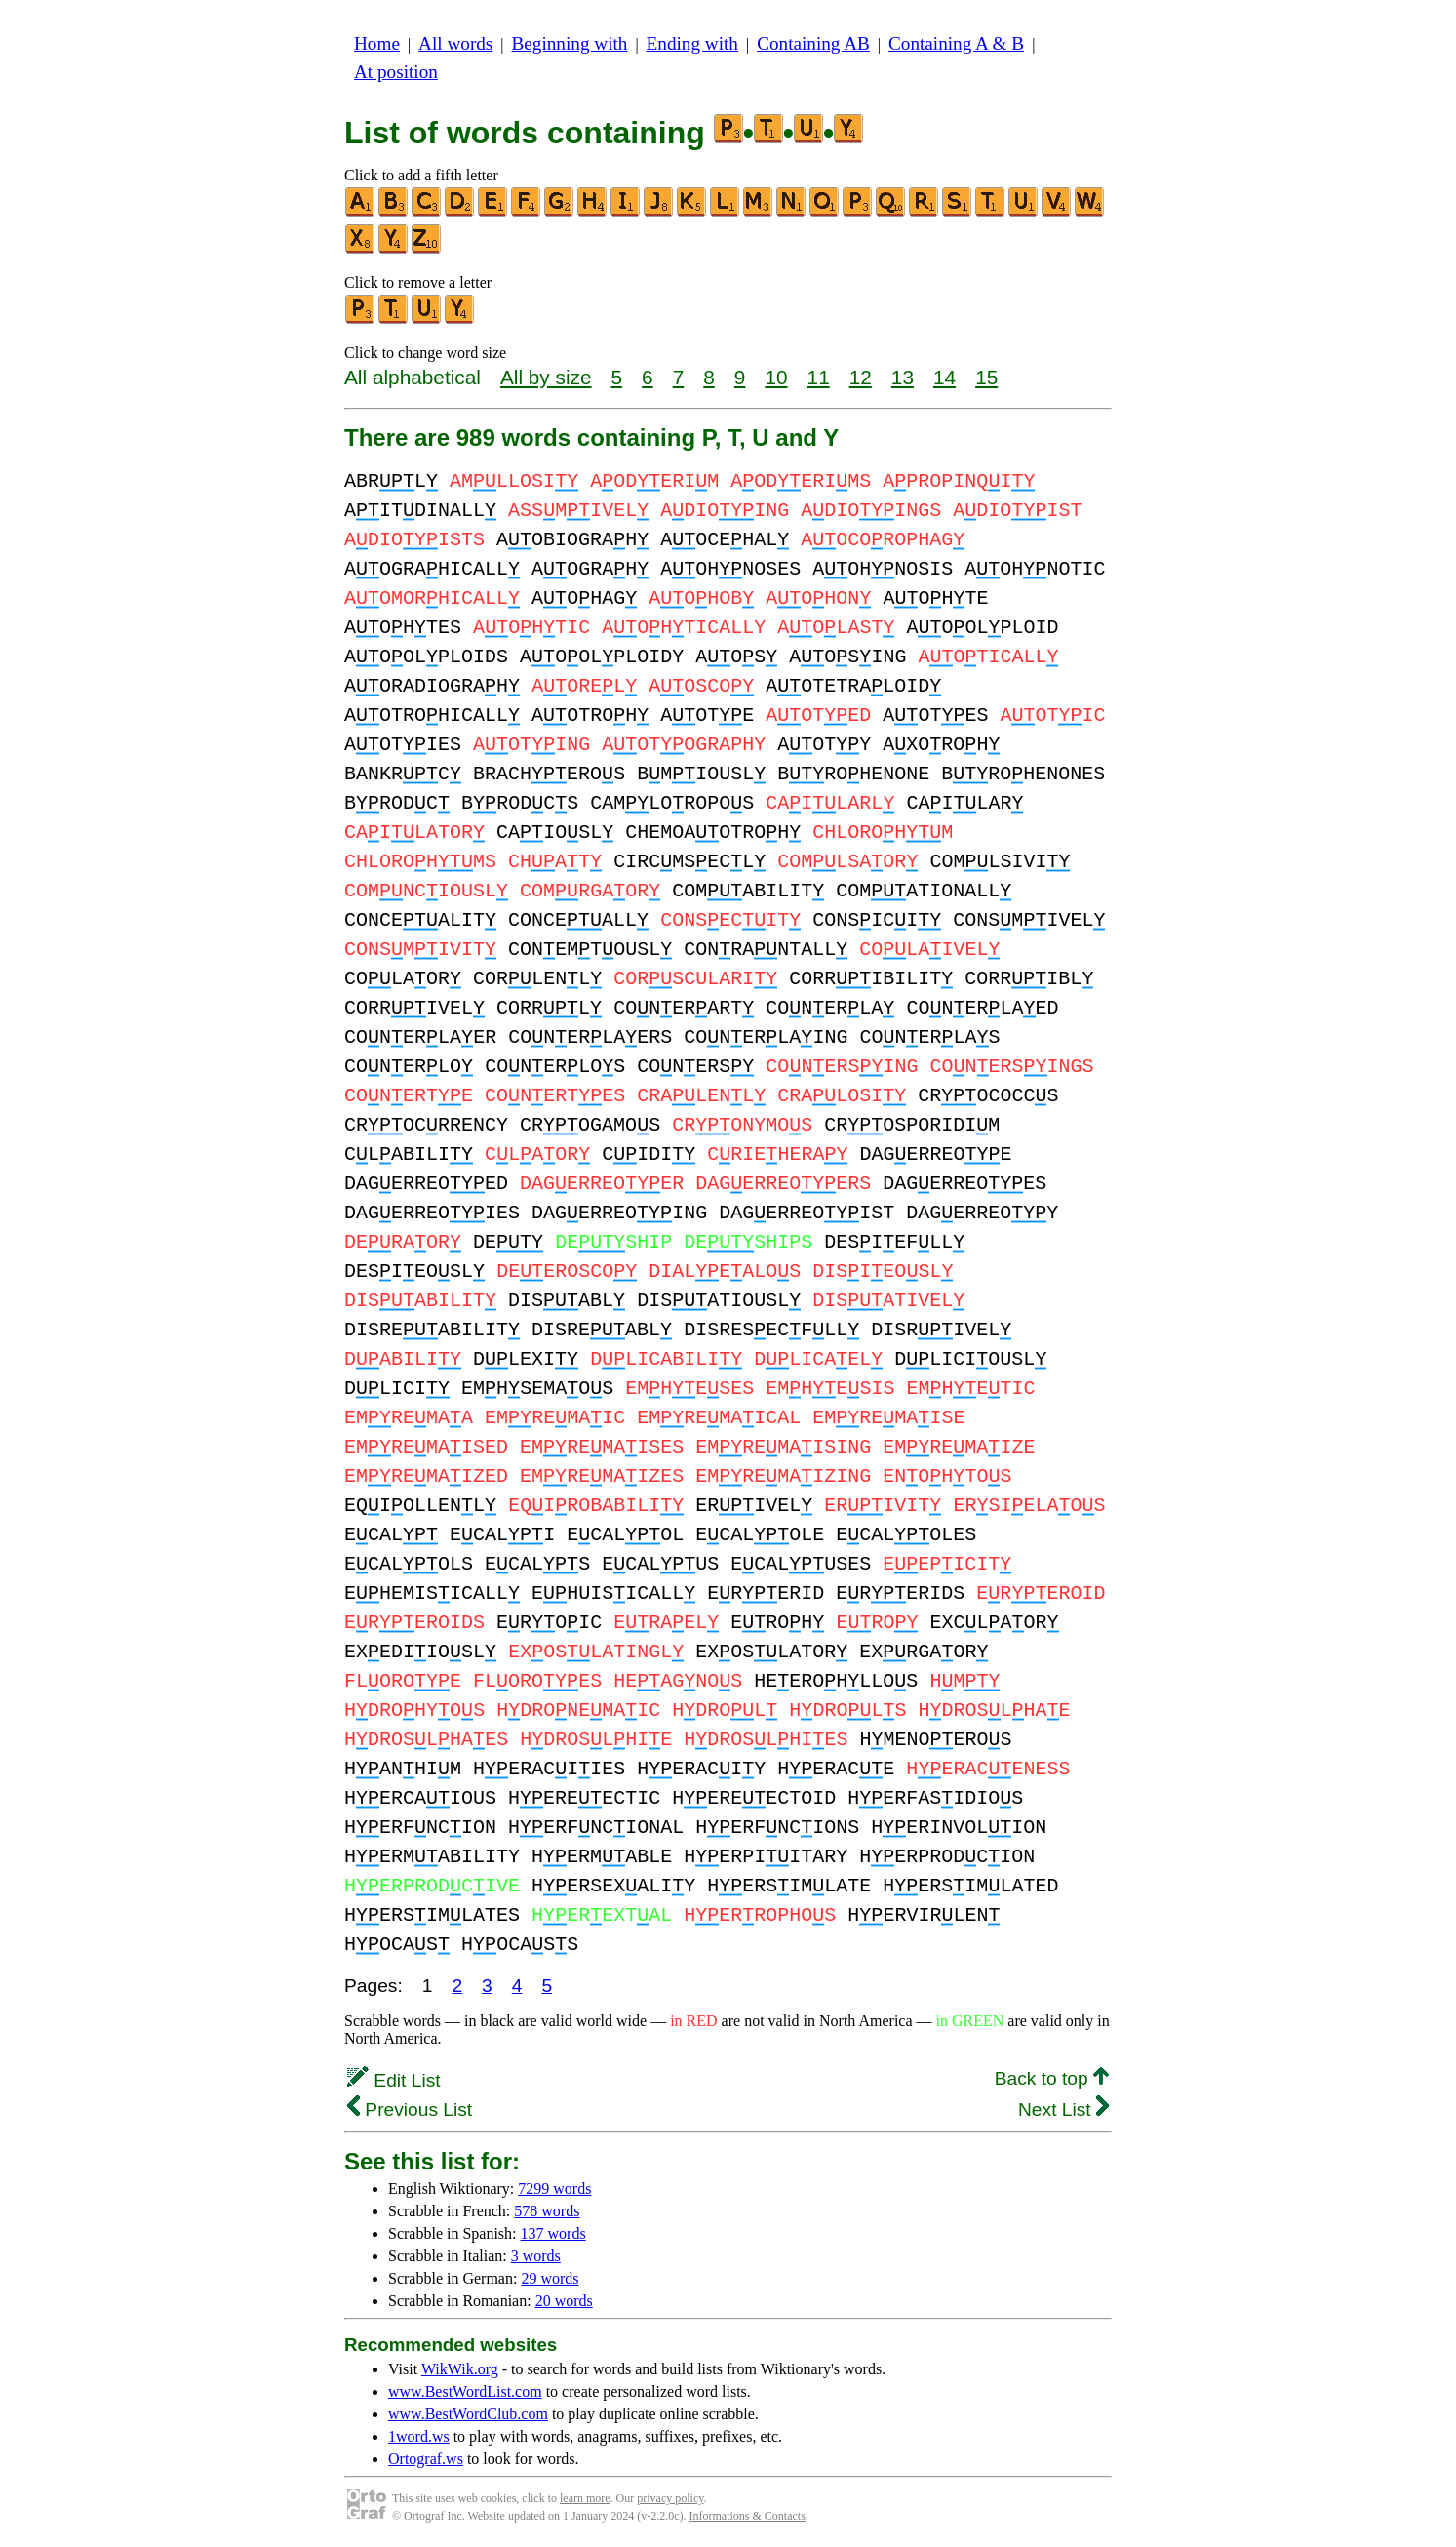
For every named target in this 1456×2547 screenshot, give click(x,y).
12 (860, 377)
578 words (546, 2211)
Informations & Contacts (747, 2516)
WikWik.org (459, 2369)
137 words (553, 2233)
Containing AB (813, 43)
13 (902, 377)
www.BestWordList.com (465, 2391)
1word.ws (419, 2436)
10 (776, 377)
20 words (564, 2300)
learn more (585, 2498)
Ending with (692, 43)
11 (818, 377)
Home (377, 43)
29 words (549, 2278)
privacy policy (670, 2498)
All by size (546, 377)
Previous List (409, 2109)
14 (944, 377)
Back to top (1052, 2078)
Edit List (394, 2080)
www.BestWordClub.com (468, 2414)
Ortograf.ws (425, 2458)
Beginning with (570, 43)
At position (396, 71)
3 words (536, 2256)
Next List (1063, 2109)
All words (455, 43)
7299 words (554, 2188)
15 (986, 377)
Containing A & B (956, 43)
